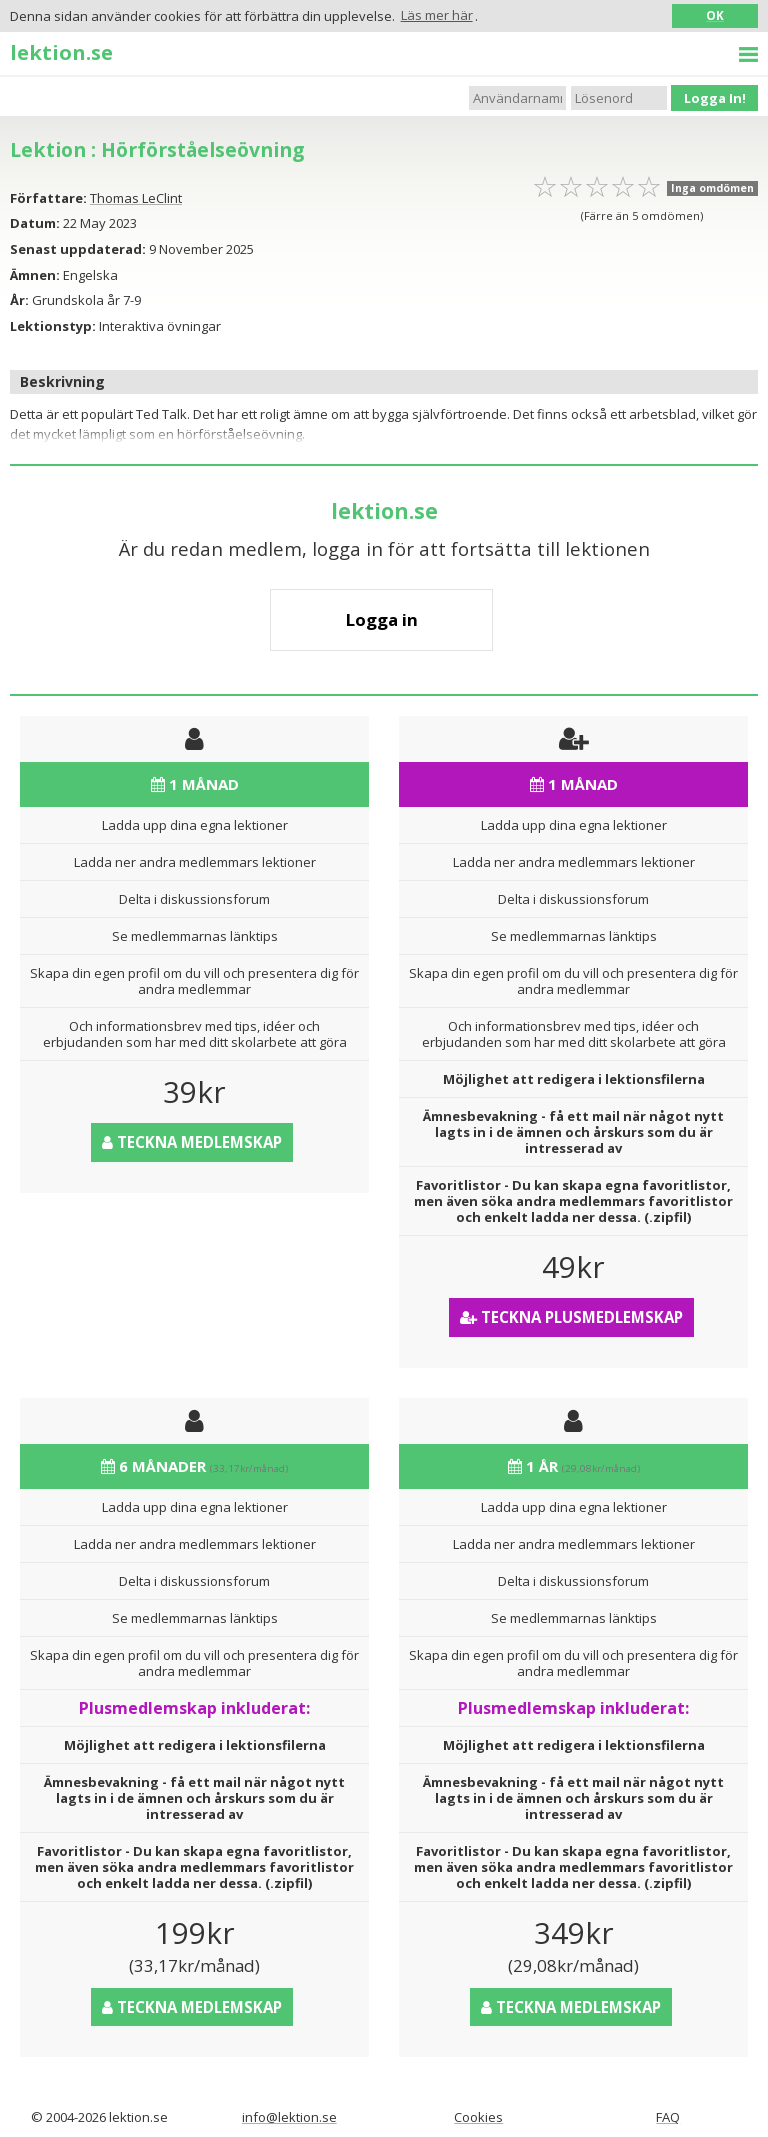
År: (19, 300)
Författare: (48, 198)
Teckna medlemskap (192, 1142)
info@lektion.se (289, 2117)
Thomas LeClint (136, 198)
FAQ (668, 2117)
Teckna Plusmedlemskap (571, 1317)
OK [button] (715, 15)
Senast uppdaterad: (78, 249)
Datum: (35, 223)
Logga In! (715, 98)
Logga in (382, 619)
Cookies (478, 2117)
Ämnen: (35, 275)
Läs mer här (437, 15)
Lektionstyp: (53, 326)
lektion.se (61, 52)
